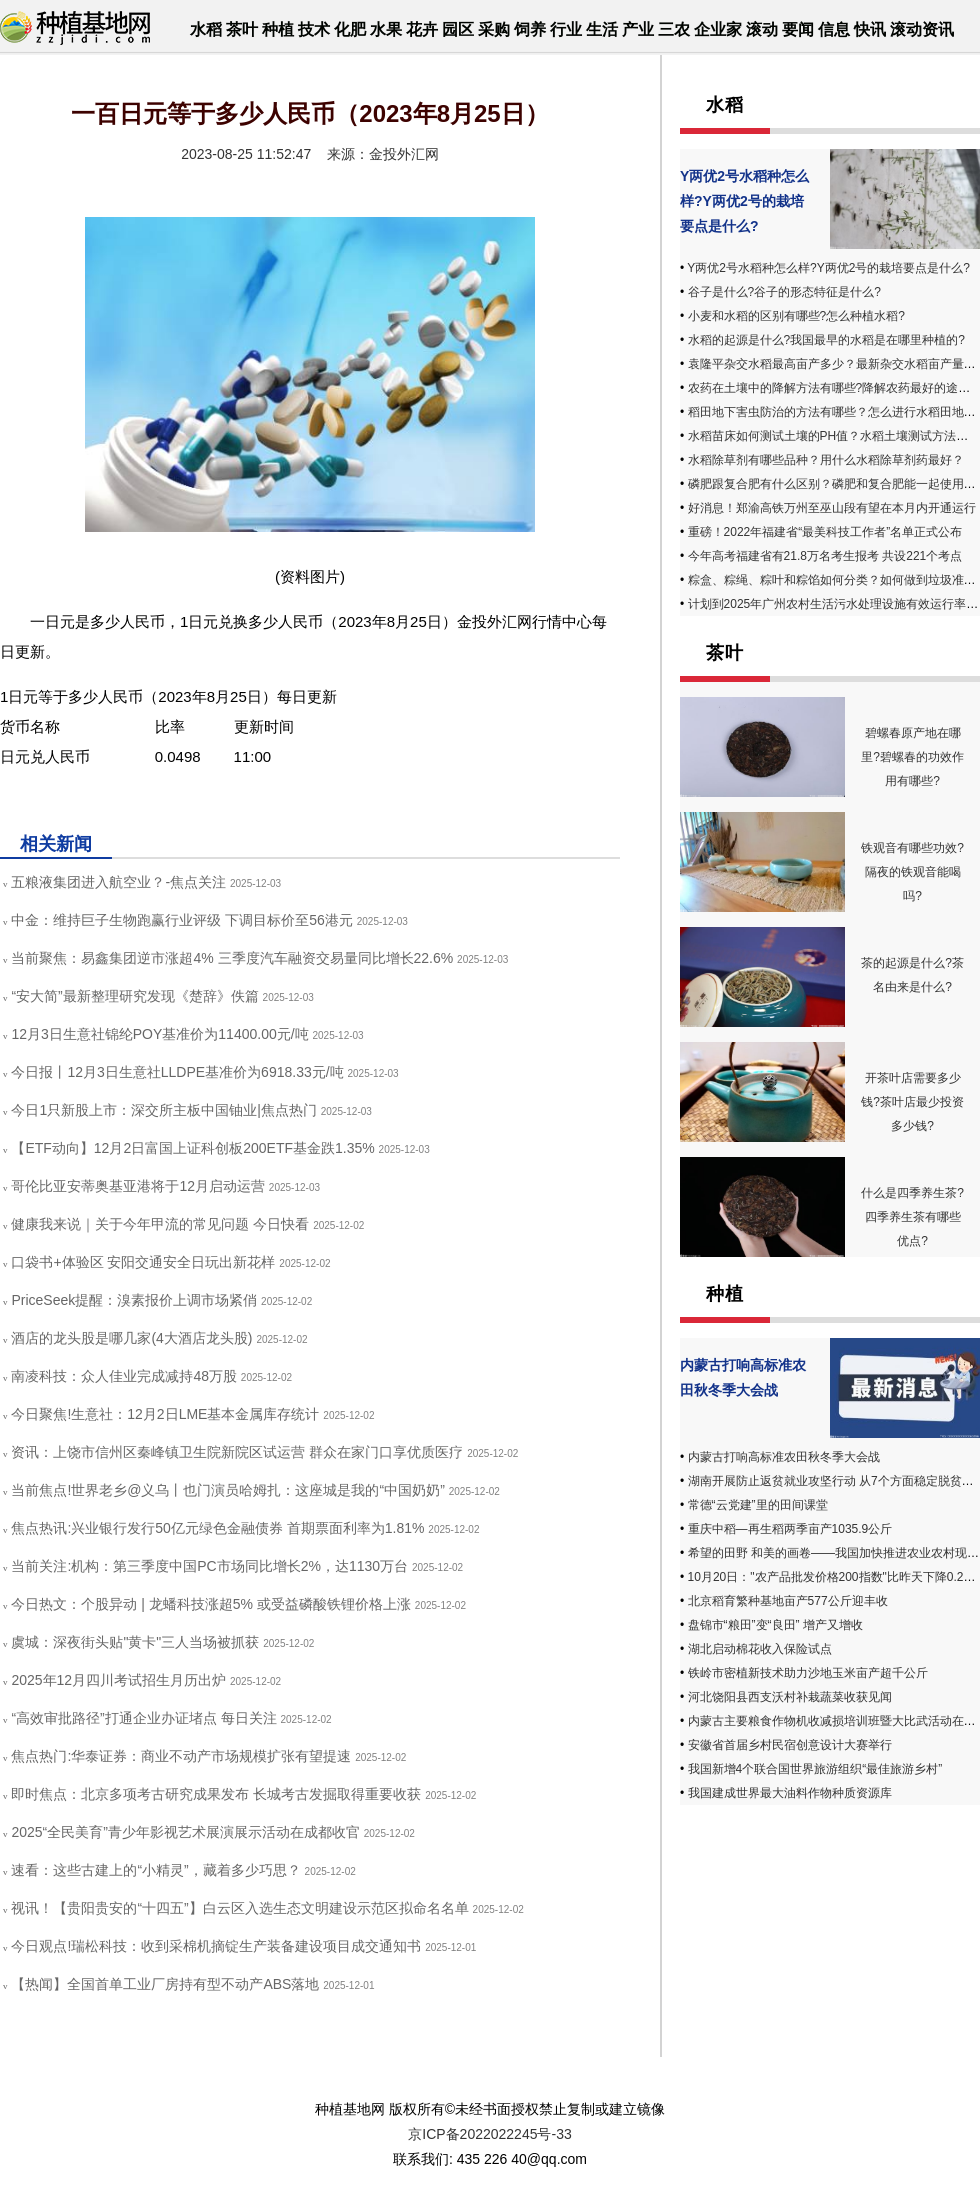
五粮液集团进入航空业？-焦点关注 (118, 882)
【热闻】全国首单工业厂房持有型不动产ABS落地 (165, 1984)
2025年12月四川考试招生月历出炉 (118, 1680)
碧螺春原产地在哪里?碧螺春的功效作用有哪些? (912, 757)
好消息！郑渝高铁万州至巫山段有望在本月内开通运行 (832, 508)
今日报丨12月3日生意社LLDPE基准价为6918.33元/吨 (177, 1072)
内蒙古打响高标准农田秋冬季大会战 (784, 1457)
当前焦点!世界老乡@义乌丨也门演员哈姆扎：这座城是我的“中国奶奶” (227, 1490)
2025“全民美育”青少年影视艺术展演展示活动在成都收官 (185, 1832)
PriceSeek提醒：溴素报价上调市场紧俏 (134, 1300)
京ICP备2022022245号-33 (489, 2134)
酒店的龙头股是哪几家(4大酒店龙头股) (131, 1338)
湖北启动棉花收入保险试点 (760, 1649)
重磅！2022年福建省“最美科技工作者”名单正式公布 (825, 532)
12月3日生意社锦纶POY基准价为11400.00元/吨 (159, 1034)
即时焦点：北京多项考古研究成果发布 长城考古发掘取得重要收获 (216, 1794)
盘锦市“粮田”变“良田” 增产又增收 (775, 1625)
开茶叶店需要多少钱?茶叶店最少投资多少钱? (912, 1102)
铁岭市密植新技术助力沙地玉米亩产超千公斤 (808, 1673)
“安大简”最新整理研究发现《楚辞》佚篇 (134, 996)
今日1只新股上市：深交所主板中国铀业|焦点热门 (163, 1110)
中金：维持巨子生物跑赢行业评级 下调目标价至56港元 (181, 920)
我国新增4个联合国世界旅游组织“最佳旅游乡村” (815, 1769)
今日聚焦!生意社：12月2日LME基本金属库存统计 (165, 1414)
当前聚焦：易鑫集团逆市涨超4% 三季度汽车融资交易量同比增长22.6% (232, 958)
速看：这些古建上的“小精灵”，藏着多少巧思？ (155, 1870)
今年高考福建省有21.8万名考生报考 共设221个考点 (825, 556)
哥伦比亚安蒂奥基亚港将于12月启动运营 (138, 1186)
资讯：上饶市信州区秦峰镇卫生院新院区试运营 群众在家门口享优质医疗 (237, 1452)
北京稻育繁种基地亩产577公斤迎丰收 (788, 1601)
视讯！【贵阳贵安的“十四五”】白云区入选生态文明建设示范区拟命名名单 (239, 1908)
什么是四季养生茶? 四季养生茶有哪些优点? (912, 1217)
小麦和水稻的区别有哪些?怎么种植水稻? (796, 316)
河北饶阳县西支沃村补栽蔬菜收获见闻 (790, 1697)
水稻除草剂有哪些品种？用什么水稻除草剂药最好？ (826, 460)
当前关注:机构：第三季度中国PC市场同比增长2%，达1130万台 (209, 1566)
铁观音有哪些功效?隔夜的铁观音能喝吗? (912, 872)
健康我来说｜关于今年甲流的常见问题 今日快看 (160, 1224)
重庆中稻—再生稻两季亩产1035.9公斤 (790, 1529)
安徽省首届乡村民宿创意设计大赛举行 (790, 1745)
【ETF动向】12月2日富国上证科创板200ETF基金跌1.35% (192, 1148)
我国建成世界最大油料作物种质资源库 (790, 1793)
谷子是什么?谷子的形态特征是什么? (784, 292)
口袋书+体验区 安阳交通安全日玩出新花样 (143, 1262)
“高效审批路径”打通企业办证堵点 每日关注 (143, 1718)
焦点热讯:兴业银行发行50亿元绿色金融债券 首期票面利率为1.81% (217, 1528)
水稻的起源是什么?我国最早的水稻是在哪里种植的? (826, 340)
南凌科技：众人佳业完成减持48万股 (124, 1376)
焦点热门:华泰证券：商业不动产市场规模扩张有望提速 (181, 1756)
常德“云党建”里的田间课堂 (758, 1505)
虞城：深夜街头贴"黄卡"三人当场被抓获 (135, 1642)
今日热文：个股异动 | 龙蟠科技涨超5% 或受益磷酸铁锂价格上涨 (211, 1604)
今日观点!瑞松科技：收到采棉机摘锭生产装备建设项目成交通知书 (216, 1946)
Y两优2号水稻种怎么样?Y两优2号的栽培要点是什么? (744, 201)
